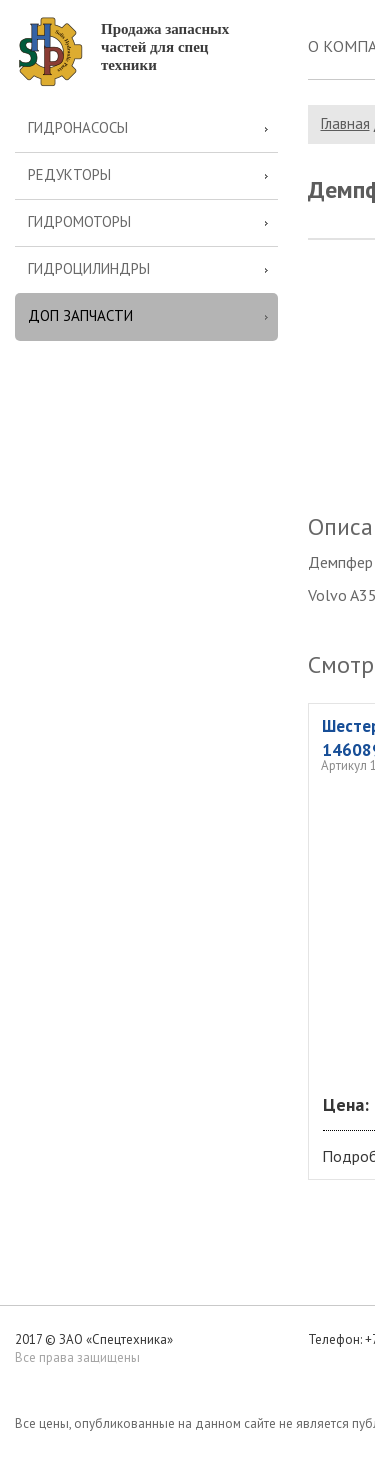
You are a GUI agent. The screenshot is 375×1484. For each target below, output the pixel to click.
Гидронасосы (78, 127)
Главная (345, 123)
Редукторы (69, 174)
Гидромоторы (79, 221)
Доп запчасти (80, 315)
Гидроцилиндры (89, 268)
